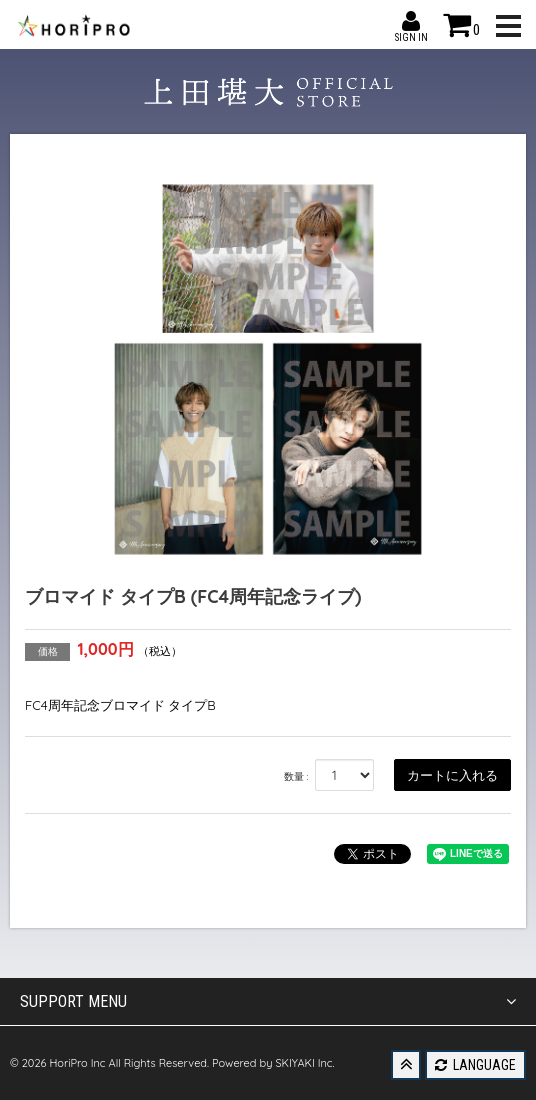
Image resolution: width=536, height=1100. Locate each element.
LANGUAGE (475, 1065)
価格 (48, 651)
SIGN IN (411, 21)
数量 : (296, 776)
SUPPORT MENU (268, 1002)
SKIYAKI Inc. (304, 1063)
